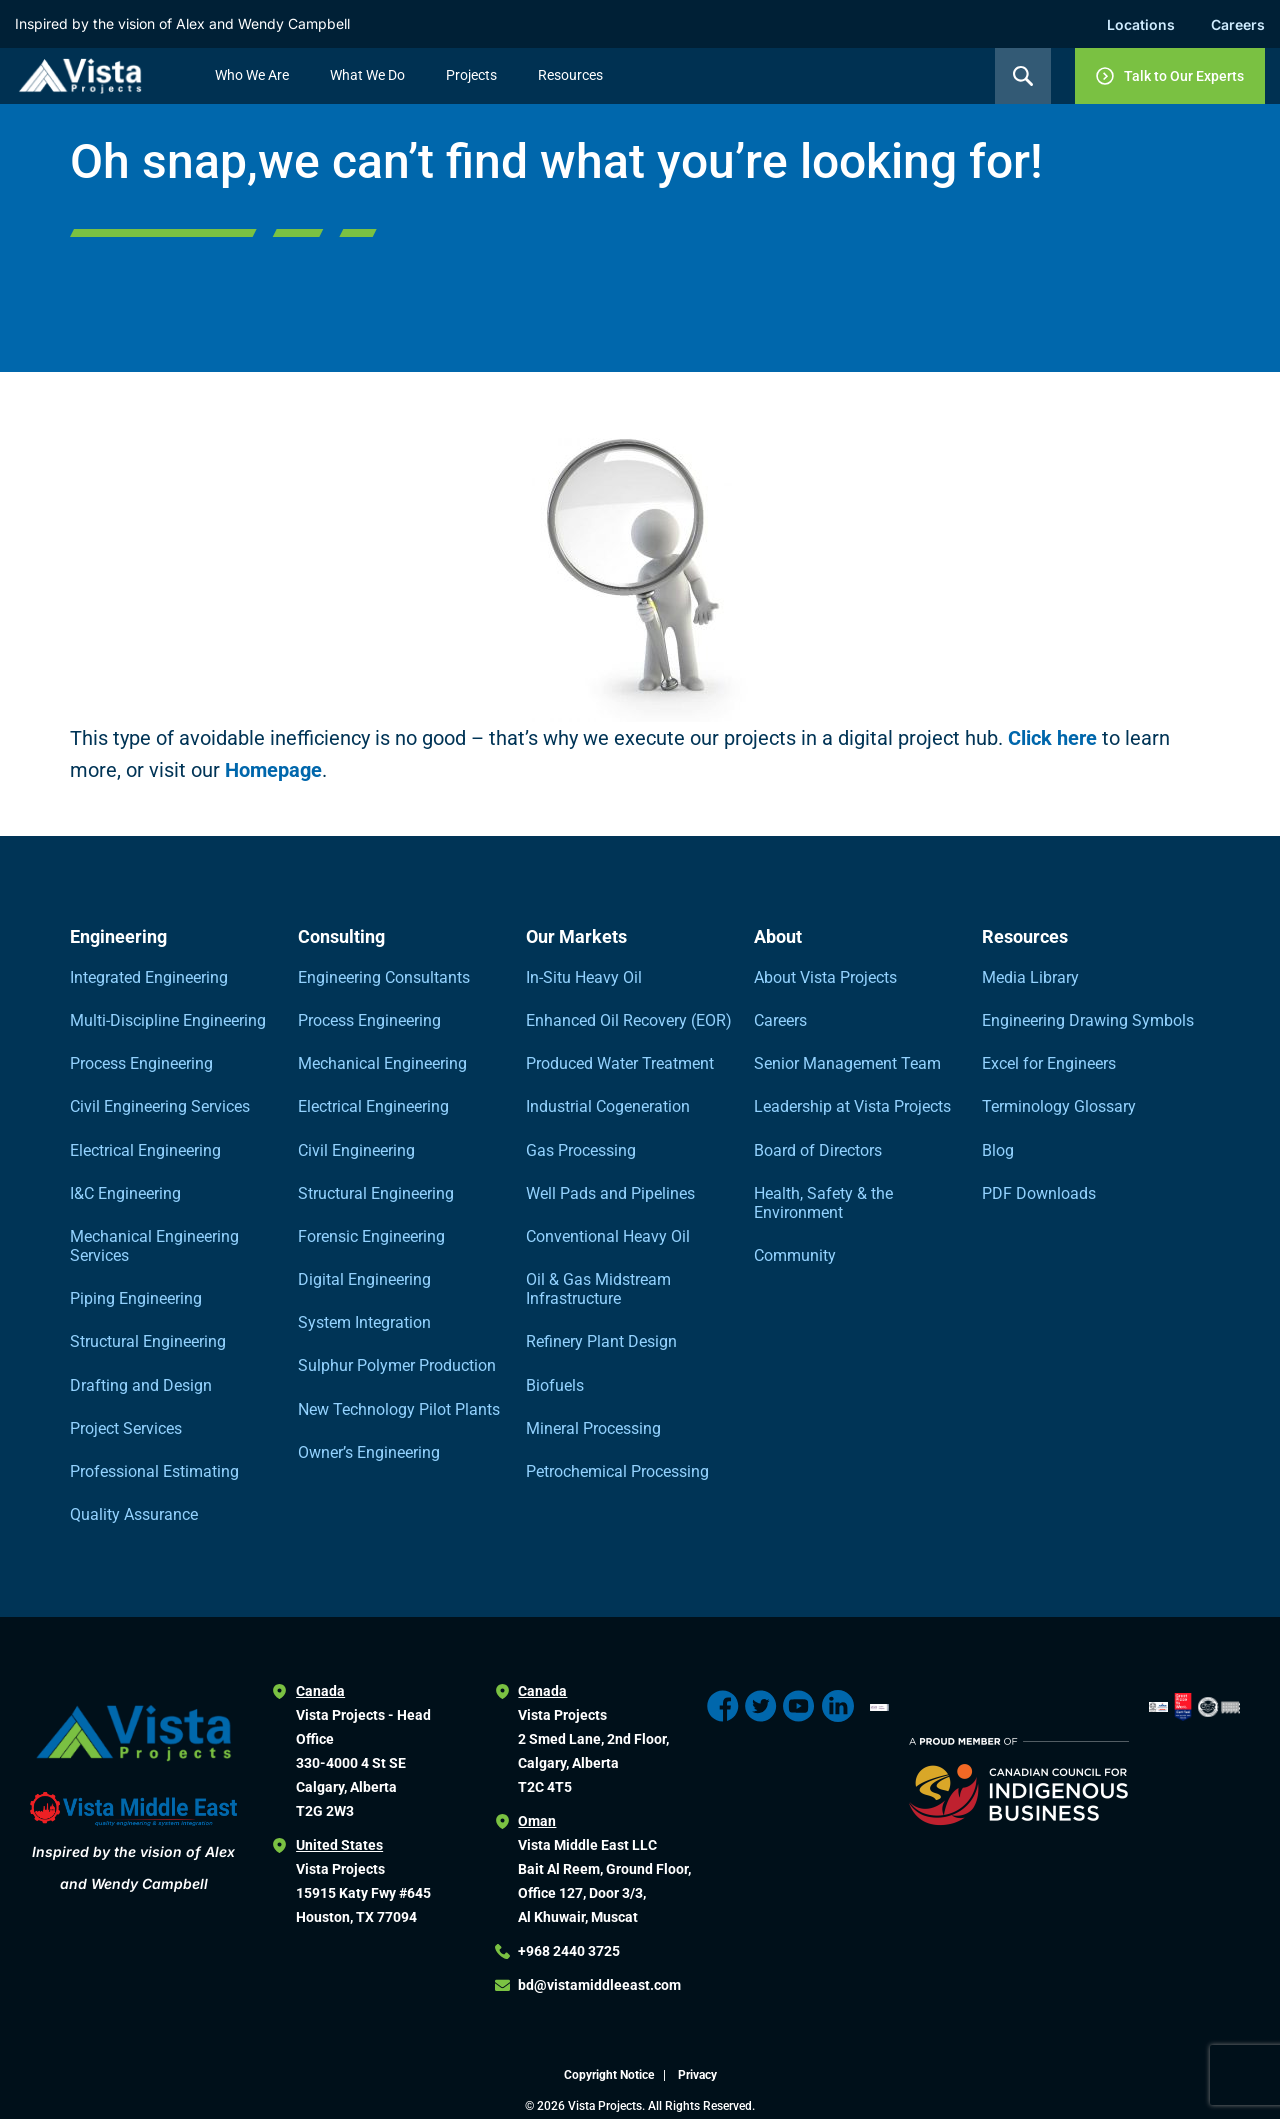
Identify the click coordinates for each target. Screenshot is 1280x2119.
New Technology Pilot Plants (399, 1409)
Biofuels (555, 1385)
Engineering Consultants (384, 977)
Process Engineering (141, 1063)
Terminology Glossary (1059, 1106)
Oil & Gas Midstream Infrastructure (598, 1289)
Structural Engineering (148, 1341)
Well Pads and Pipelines (610, 1193)
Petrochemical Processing (617, 1471)
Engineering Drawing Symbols (1088, 1020)
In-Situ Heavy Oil (584, 977)
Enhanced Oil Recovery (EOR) (629, 1020)
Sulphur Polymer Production (397, 1365)
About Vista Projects (825, 977)
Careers (1238, 24)
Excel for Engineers (1049, 1063)
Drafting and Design (141, 1385)
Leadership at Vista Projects (852, 1106)
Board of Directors (818, 1150)
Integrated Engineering (149, 977)
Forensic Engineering (371, 1236)
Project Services (126, 1428)
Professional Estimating (154, 1471)
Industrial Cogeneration (608, 1106)
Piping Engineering (136, 1298)
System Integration (364, 1322)
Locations (1141, 24)
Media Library (1030, 977)
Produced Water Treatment (620, 1063)
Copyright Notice (610, 2075)
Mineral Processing (593, 1428)
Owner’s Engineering (369, 1452)
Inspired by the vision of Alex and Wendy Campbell (182, 23)
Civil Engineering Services (160, 1106)
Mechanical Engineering (382, 1063)
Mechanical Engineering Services (154, 1246)
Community (795, 1255)
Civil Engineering (356, 1150)
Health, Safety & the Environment (823, 1203)
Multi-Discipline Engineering (168, 1020)
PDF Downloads (1039, 1193)
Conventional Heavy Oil (608, 1236)
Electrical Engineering (145, 1150)
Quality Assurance (134, 1514)
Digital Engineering (364, 1279)
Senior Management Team (847, 1063)
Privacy (697, 2075)
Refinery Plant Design (601, 1341)
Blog (998, 1150)
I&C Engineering (125, 1193)
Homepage (273, 770)
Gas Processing (581, 1150)
